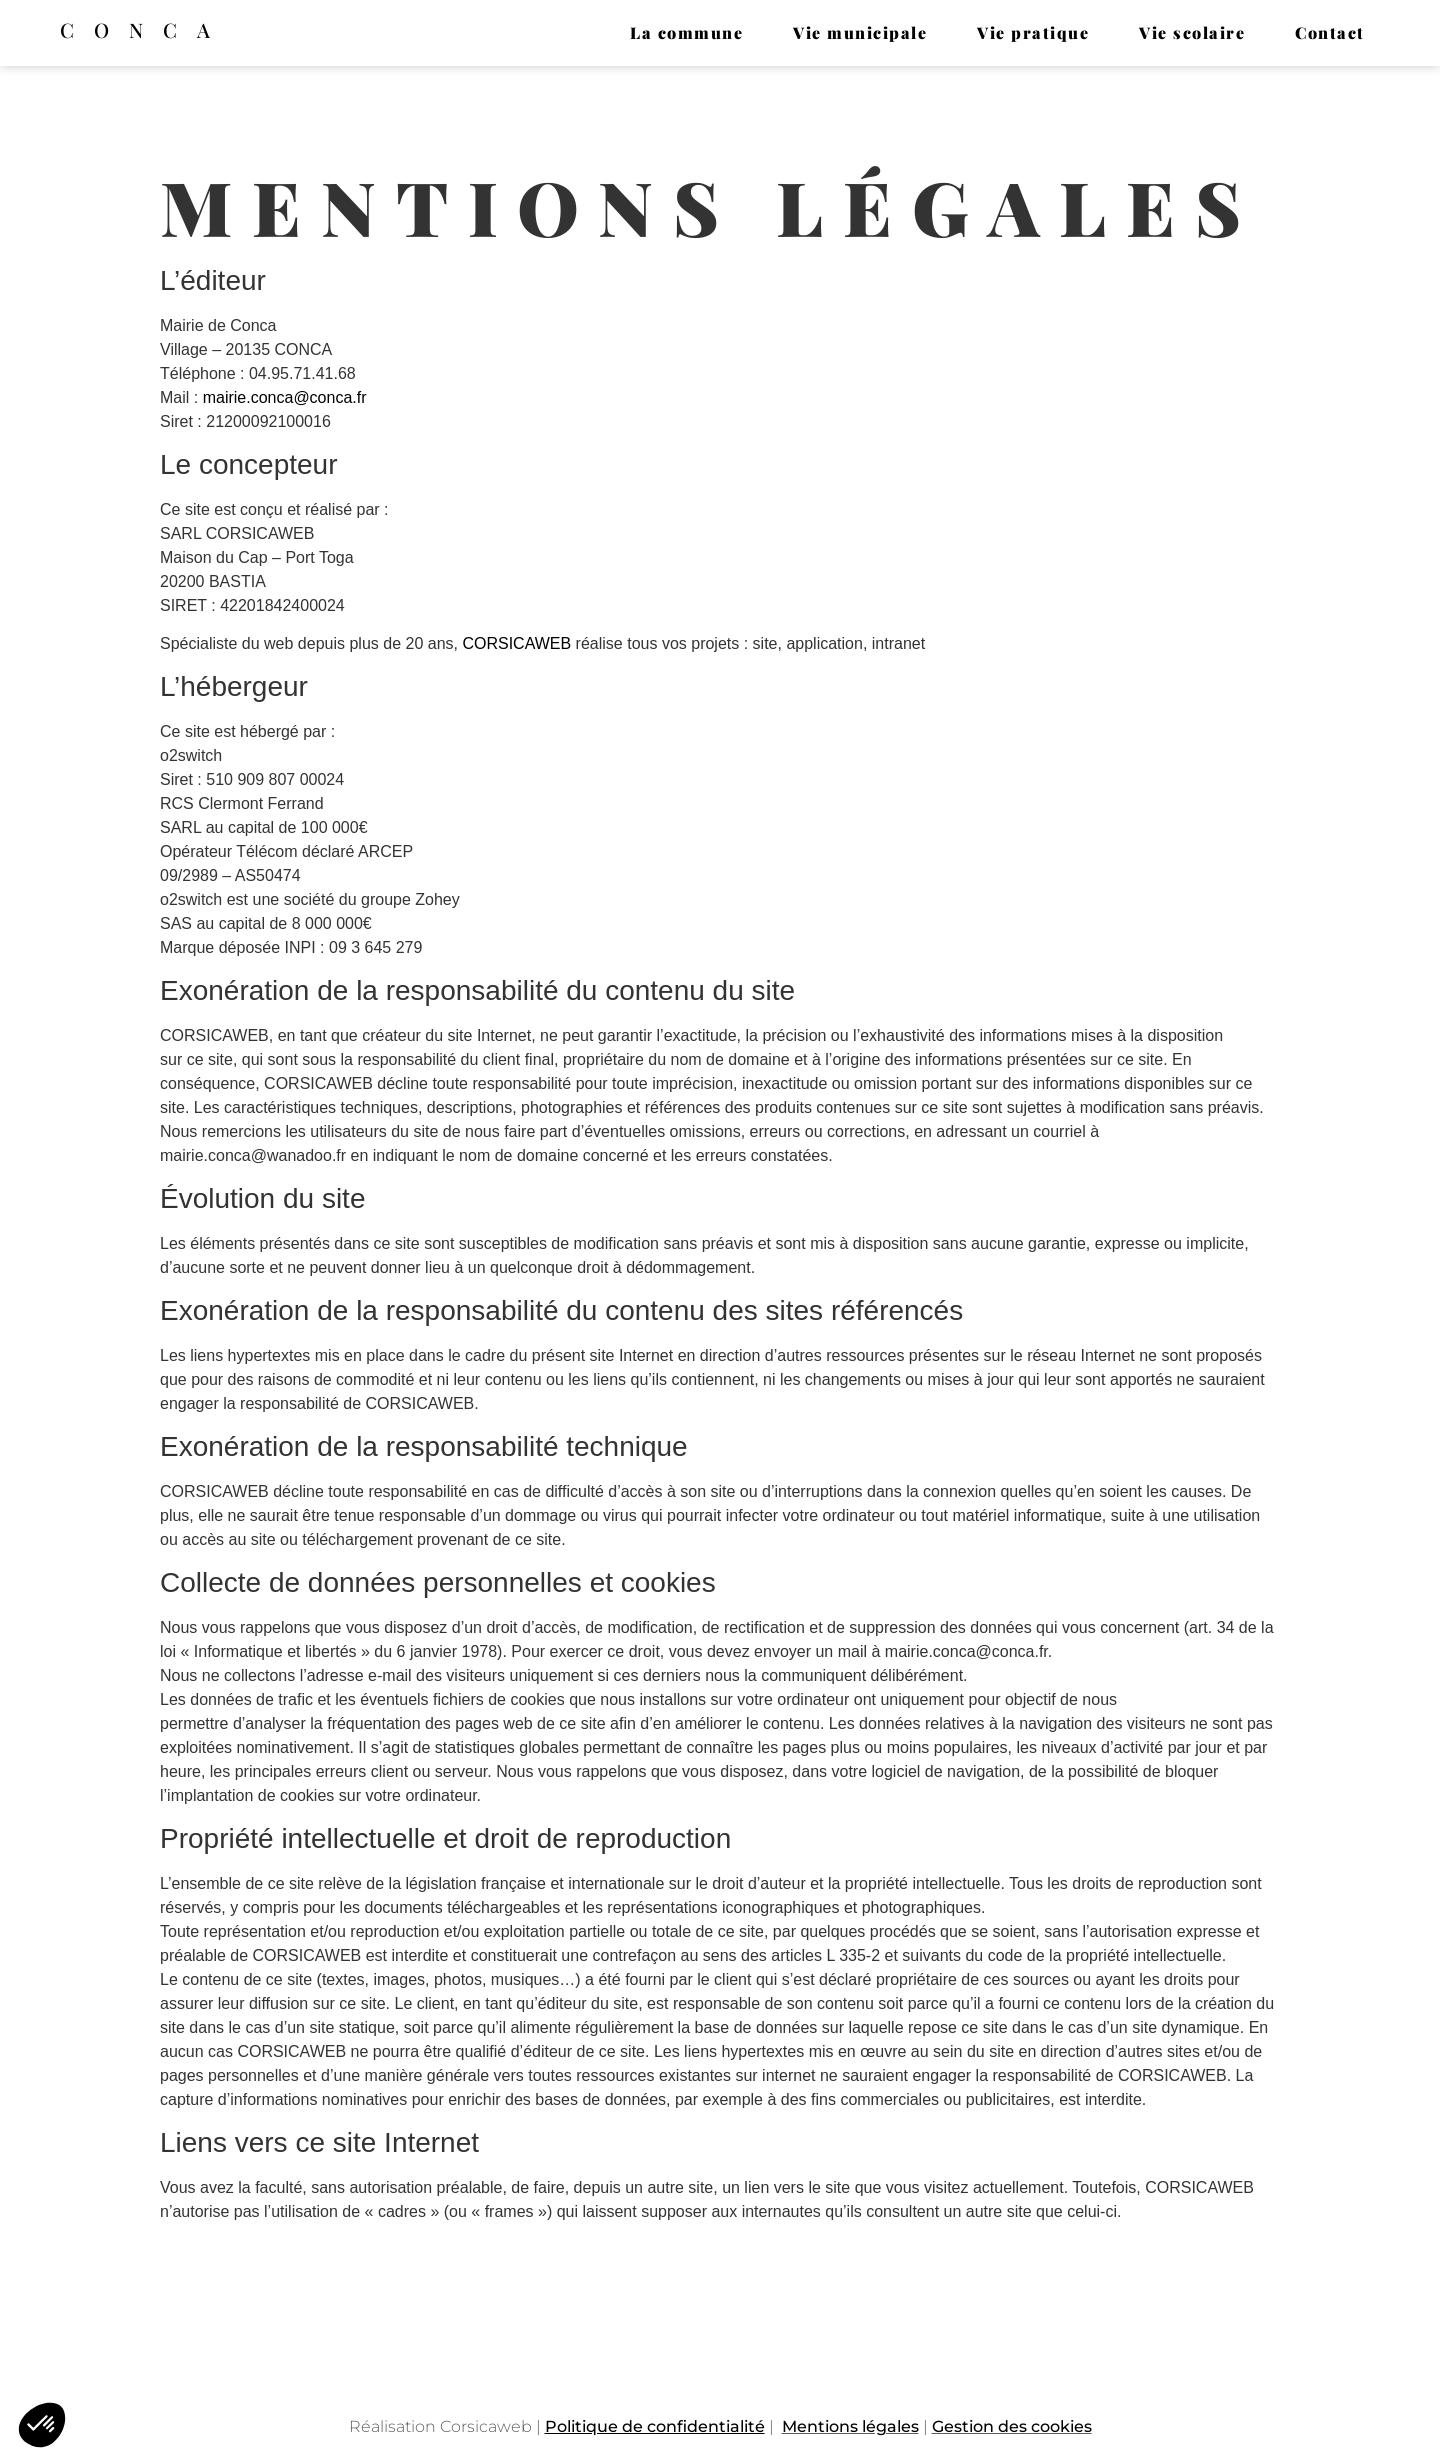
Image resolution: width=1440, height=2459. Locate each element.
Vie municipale (860, 32)
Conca (145, 29)
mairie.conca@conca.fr (285, 397)
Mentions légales (850, 2426)
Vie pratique (1033, 32)
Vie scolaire (1192, 32)
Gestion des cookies (1012, 2426)
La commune (686, 32)
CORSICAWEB (516, 643)
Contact (1330, 32)
